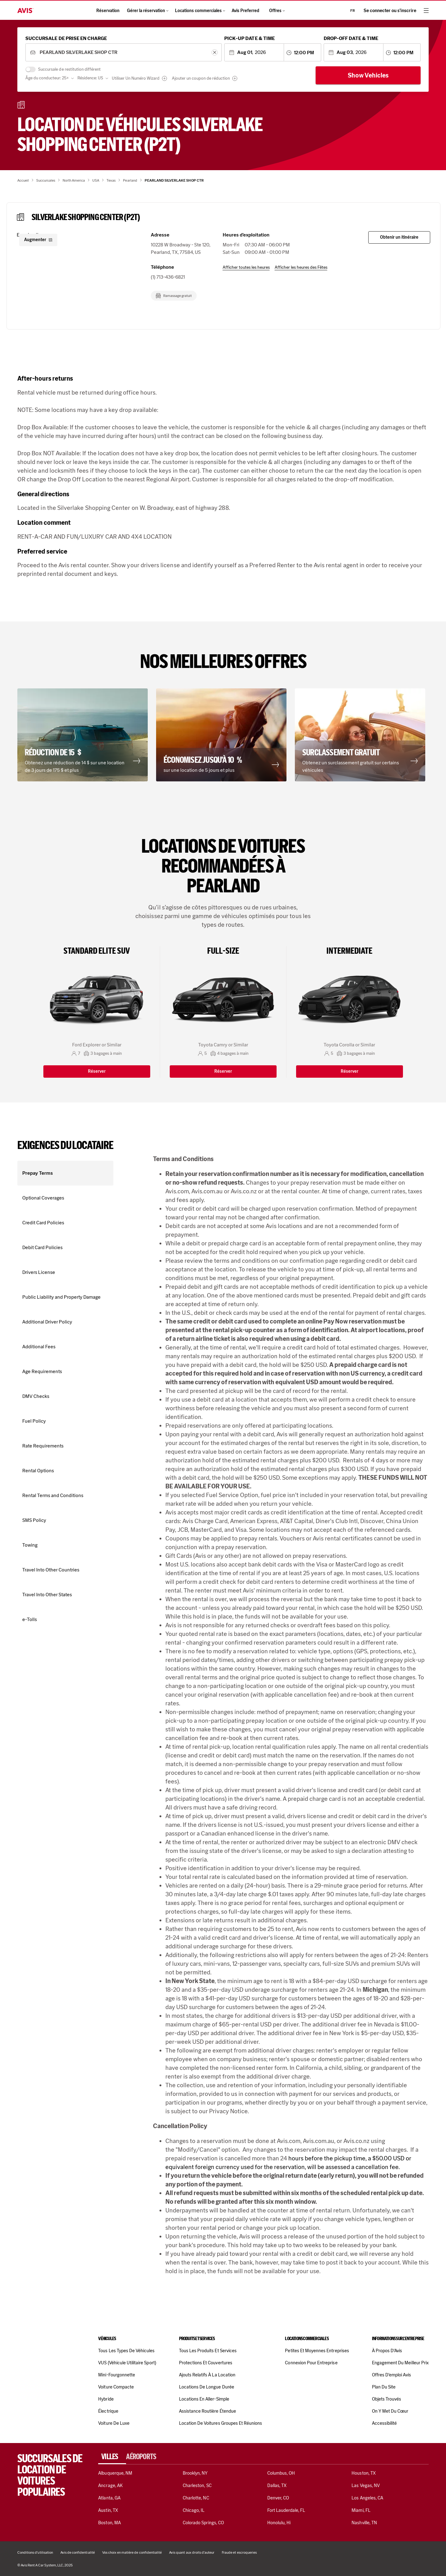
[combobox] (123, 53)
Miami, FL (361, 2510)
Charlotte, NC (196, 2498)
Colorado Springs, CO (203, 2522)
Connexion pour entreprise (311, 2363)
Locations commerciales (199, 10)
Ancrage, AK (110, 2485)
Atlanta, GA (109, 2498)
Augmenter (38, 239)
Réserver (97, 1071)
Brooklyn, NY (195, 2473)
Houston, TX (364, 2473)
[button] (84, 734)
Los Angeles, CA (367, 2498)
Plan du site (384, 2387)
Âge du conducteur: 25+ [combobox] (47, 78)
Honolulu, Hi (279, 2522)
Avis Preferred (245, 10)
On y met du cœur (390, 2411)
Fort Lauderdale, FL (286, 2510)
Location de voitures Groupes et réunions (220, 2423)
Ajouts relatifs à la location (207, 2375)
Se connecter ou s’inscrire (390, 10)
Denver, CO (278, 2498)
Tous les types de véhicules (126, 2350)
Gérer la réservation (147, 10)
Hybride (105, 2399)
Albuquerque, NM (115, 2473)
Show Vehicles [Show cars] (368, 75)
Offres (277, 10)
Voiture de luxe (113, 2423)
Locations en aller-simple (204, 2399)
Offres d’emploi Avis (391, 2375)
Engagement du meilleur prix (400, 2363)
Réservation (108, 10)
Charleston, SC (197, 2485)
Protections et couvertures (205, 2363)
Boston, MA (109, 2522)
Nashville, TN (364, 2522)
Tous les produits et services (208, 2350)
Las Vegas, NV (366, 2485)
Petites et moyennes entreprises (317, 2350)
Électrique (108, 2411)
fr (352, 10)
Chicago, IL (194, 2510)
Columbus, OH (281, 2473)
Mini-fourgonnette (116, 2375)
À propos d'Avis (387, 2350)
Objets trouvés (386, 2399)
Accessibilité (384, 2423)
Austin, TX (108, 2510)
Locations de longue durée (206, 2387)
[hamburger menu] (426, 10)
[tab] (112, 2456)
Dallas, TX (276, 2485)
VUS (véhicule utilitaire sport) (127, 2363)
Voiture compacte (116, 2387)
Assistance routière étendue (207, 2411)
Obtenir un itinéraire (399, 237)
